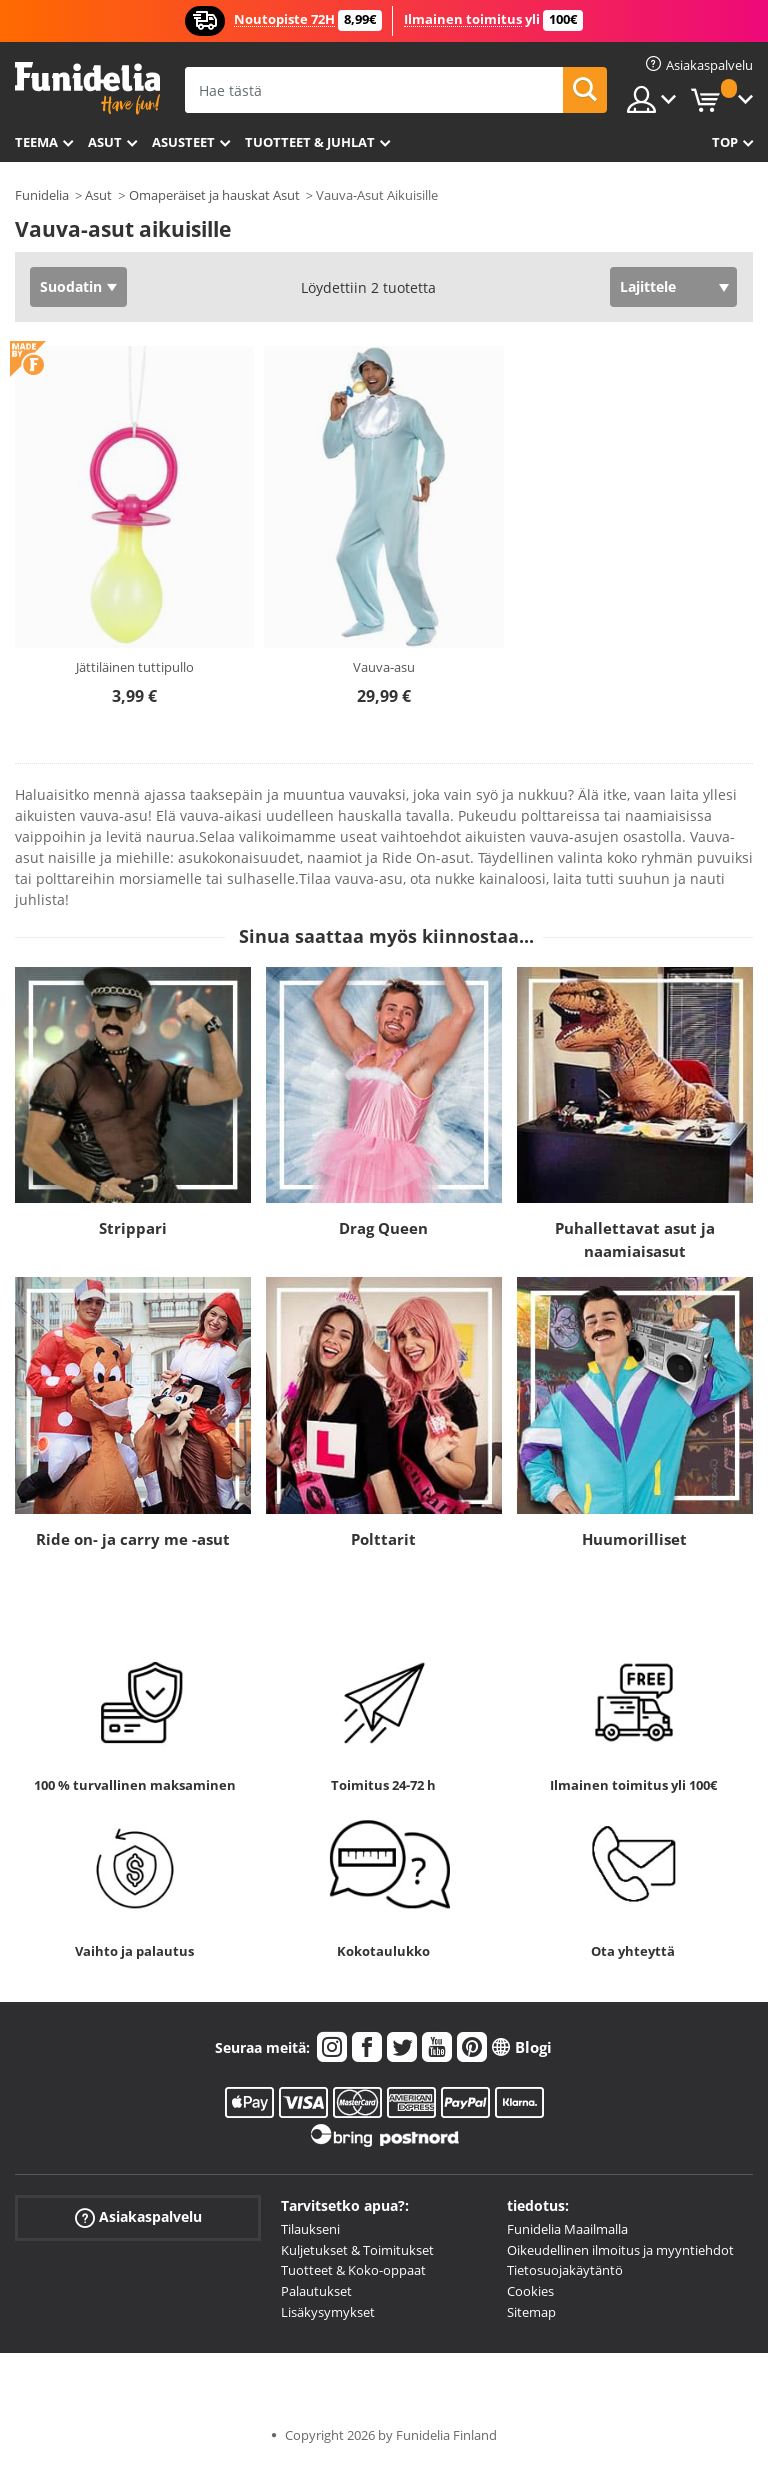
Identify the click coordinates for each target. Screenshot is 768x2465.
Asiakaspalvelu (138, 2217)
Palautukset (316, 2291)
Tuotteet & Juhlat (310, 142)
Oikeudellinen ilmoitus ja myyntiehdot (620, 2250)
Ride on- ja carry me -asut (133, 1539)
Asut (105, 142)
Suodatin (71, 286)
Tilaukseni (310, 2229)
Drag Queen (383, 1228)
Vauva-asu (384, 667)
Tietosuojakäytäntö (565, 2270)
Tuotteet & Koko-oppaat (353, 2270)
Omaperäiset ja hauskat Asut (214, 195)
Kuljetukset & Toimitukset (357, 2250)
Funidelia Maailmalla (567, 2229)
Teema (36, 142)
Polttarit (383, 1539)
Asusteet (183, 142)
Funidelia (42, 195)
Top (725, 142)
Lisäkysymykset (328, 2312)
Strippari (133, 1228)
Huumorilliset (634, 1539)
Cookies (530, 2291)
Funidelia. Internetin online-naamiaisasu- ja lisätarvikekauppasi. (87, 88)
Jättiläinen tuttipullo (135, 667)
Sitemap (531, 2312)
